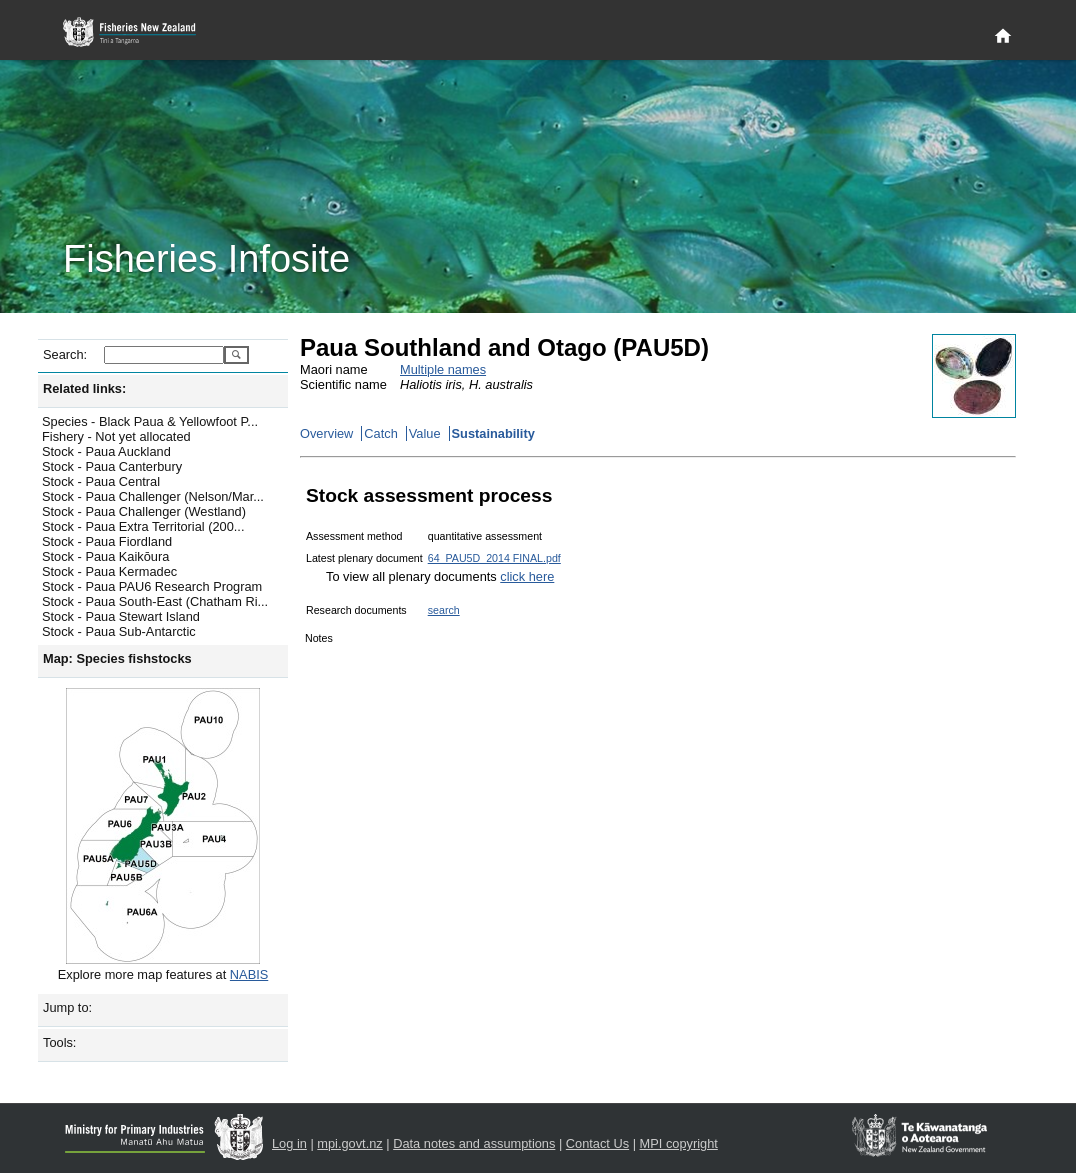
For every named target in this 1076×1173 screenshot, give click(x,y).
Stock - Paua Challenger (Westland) (144, 511)
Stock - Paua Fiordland (107, 541)
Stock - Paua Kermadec (109, 571)
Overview (326, 433)
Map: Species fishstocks (117, 658)
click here (527, 576)
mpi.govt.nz (349, 1143)
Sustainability (493, 433)
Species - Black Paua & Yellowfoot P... (150, 421)
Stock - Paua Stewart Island (121, 616)
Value (425, 433)
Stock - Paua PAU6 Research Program (152, 586)
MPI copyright (679, 1143)
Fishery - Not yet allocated (116, 436)
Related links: (84, 388)
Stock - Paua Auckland (106, 451)
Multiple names (443, 369)
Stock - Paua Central (101, 481)
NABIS (249, 974)
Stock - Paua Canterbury (112, 466)
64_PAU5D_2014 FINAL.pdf (494, 558)
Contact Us (597, 1143)
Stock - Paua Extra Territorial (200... (143, 526)
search (444, 610)
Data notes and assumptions (474, 1143)
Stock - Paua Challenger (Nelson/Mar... (153, 496)
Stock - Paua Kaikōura (105, 556)
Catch (380, 433)
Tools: (59, 1042)
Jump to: (67, 1007)
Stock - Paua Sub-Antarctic (119, 631)
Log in (289, 1143)
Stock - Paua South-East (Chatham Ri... (155, 601)
